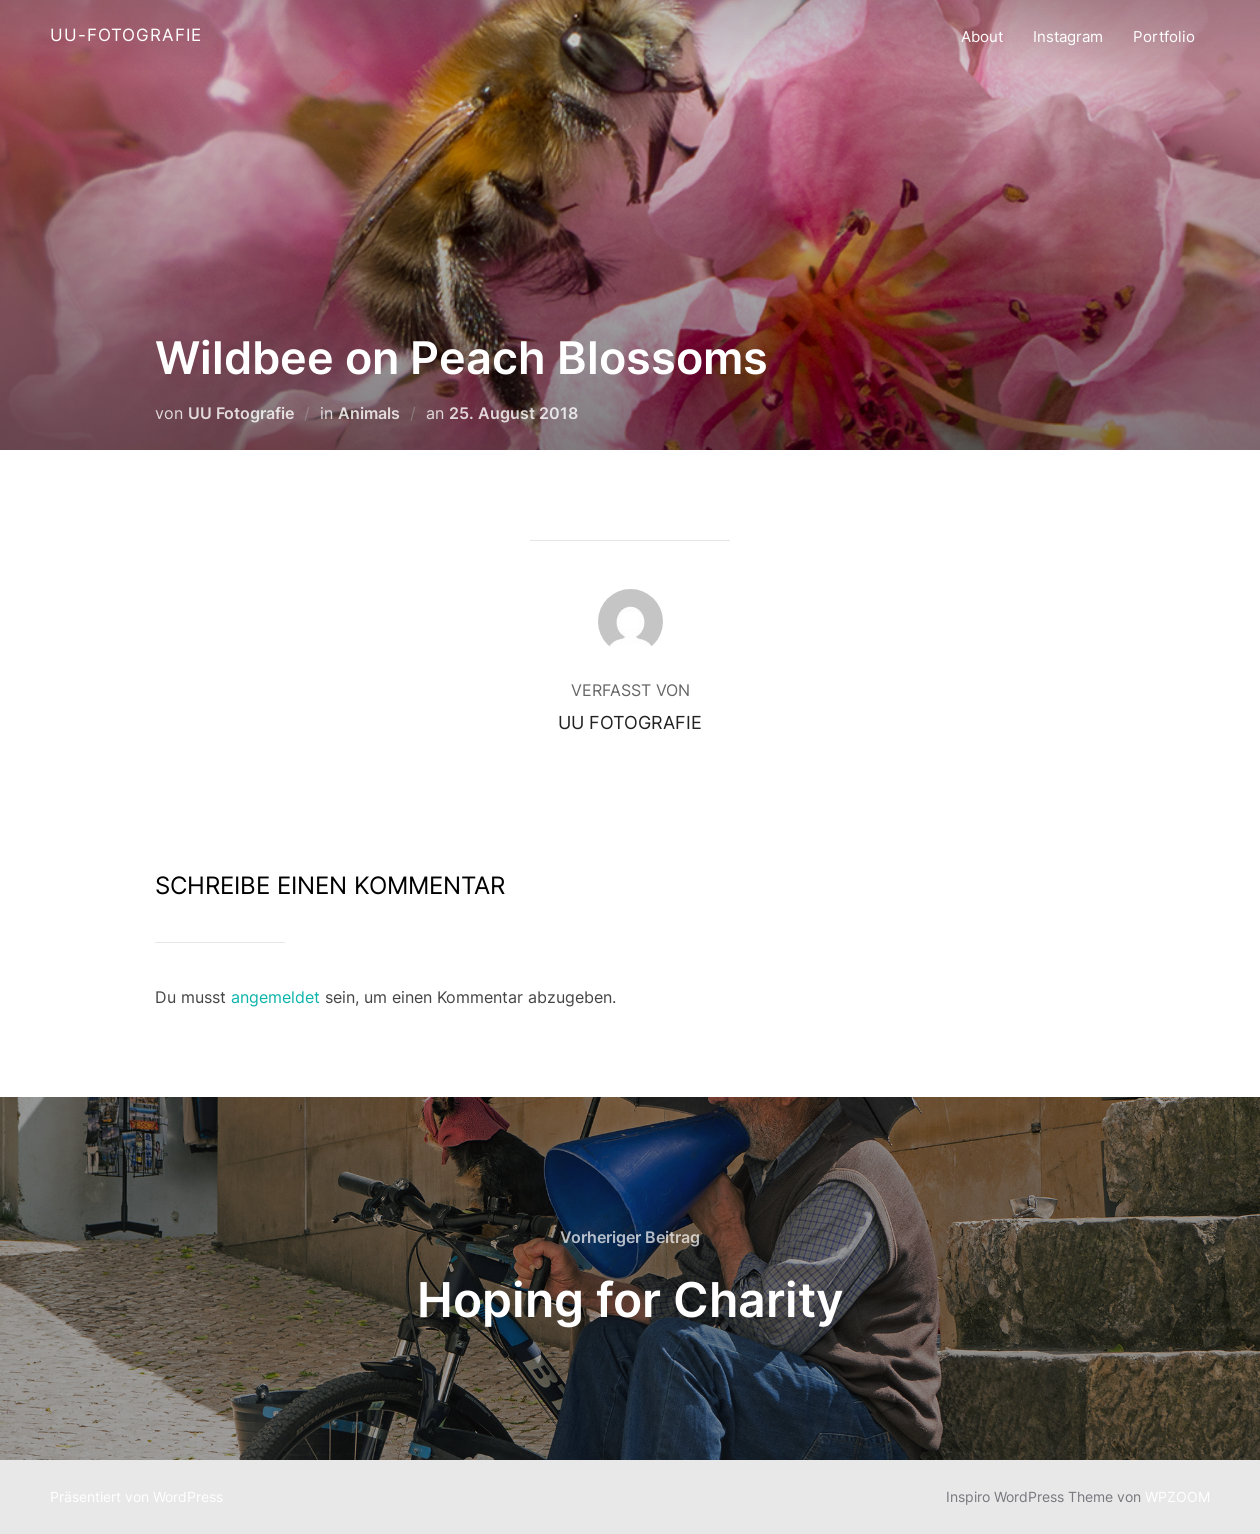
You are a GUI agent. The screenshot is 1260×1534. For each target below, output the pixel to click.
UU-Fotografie (126, 35)
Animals (369, 413)
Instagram (1068, 36)
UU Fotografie (241, 413)
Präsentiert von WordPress (136, 1496)
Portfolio (1164, 36)
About (982, 36)
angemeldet (275, 997)
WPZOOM (1177, 1496)
